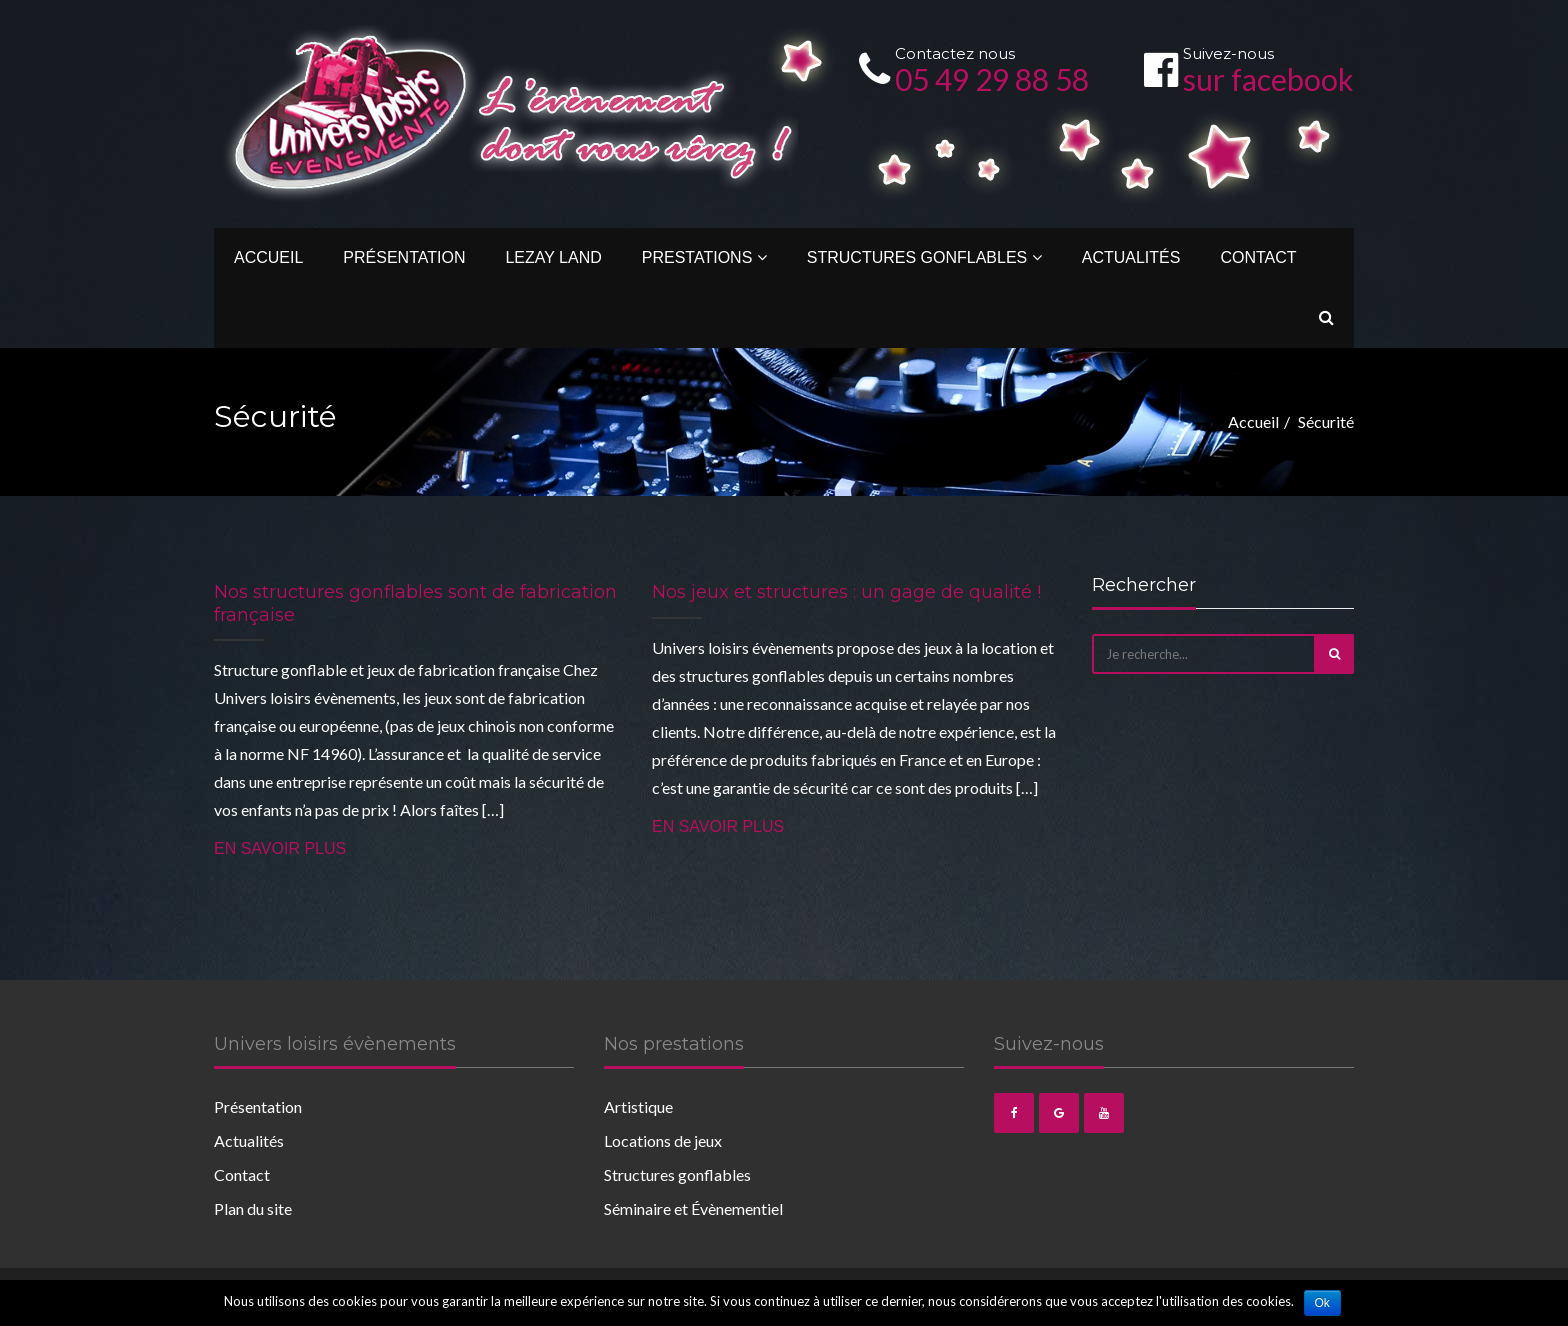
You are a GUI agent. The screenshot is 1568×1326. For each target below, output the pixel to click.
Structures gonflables (924, 257)
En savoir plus (280, 848)
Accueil (268, 257)
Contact (1258, 257)
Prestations (704, 257)
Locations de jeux (663, 1140)
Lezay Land (553, 257)
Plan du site (253, 1208)
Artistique (638, 1106)
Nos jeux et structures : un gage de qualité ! (846, 592)
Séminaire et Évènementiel (693, 1208)
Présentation (404, 257)
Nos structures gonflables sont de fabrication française (415, 603)
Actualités (1131, 257)
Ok (1322, 1303)
